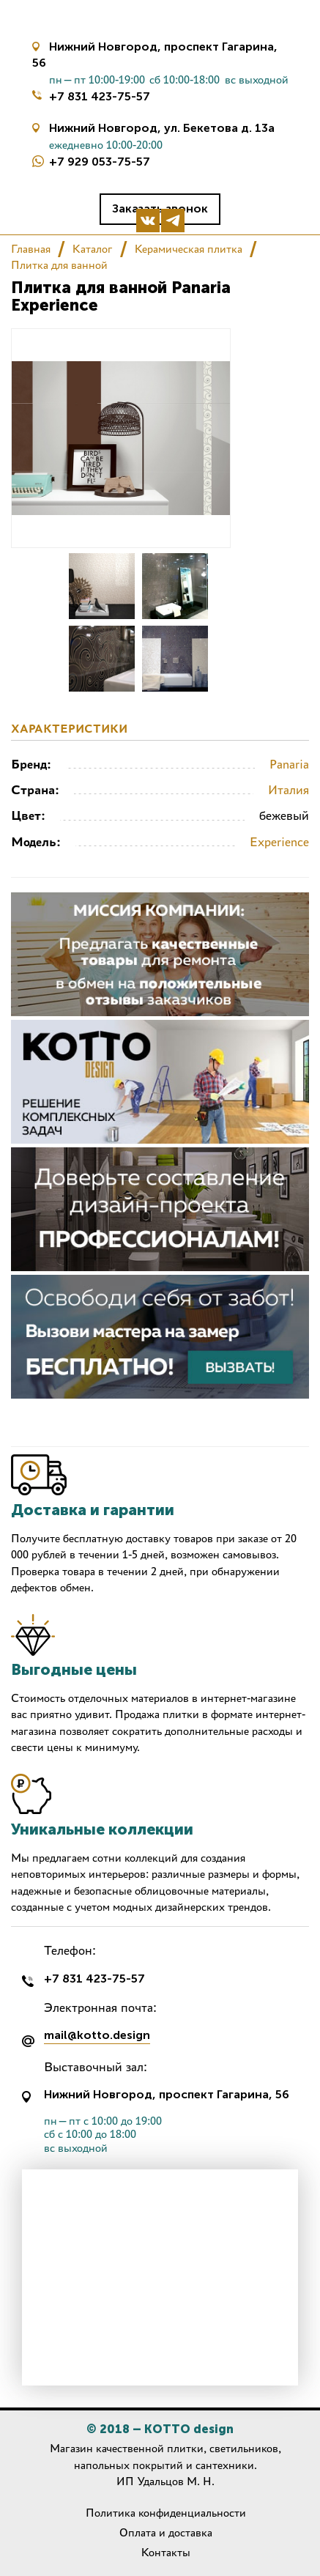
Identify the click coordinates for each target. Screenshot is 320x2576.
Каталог (92, 249)
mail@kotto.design (97, 2035)
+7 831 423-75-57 (99, 96)
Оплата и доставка (165, 2532)
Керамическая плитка (188, 249)
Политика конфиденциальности (166, 2512)
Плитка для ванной (59, 265)
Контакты (165, 2552)
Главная (31, 249)
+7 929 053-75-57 (99, 162)
